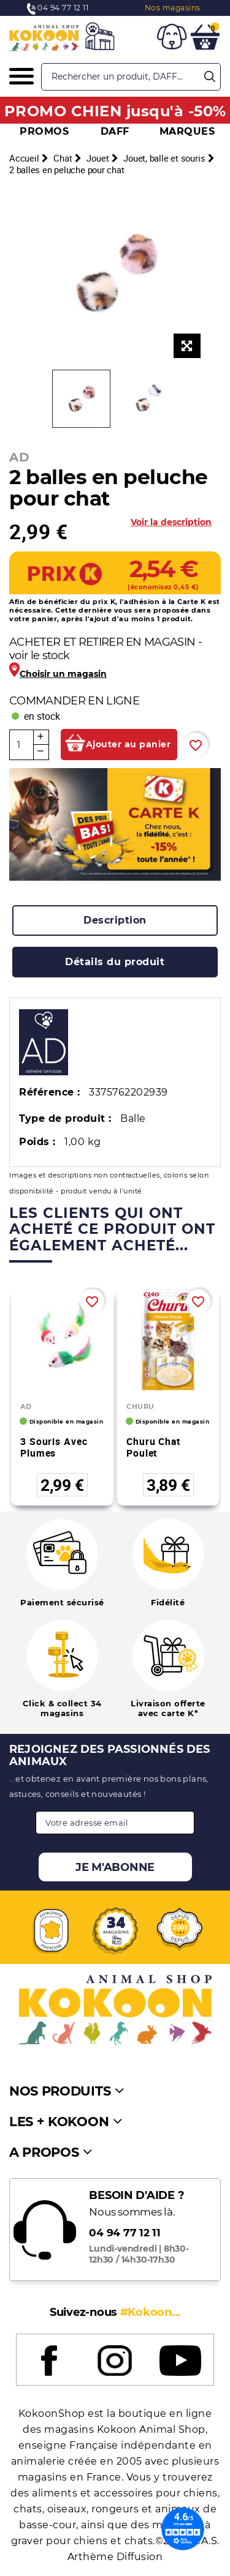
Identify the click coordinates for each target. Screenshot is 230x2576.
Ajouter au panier (128, 744)
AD (19, 457)
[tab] (115, 920)
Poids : (37, 1142)
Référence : (49, 1092)
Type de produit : (65, 1118)
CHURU (140, 1406)
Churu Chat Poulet (153, 1447)
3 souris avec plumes (53, 1447)
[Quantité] (21, 745)
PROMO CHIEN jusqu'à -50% (115, 111)
